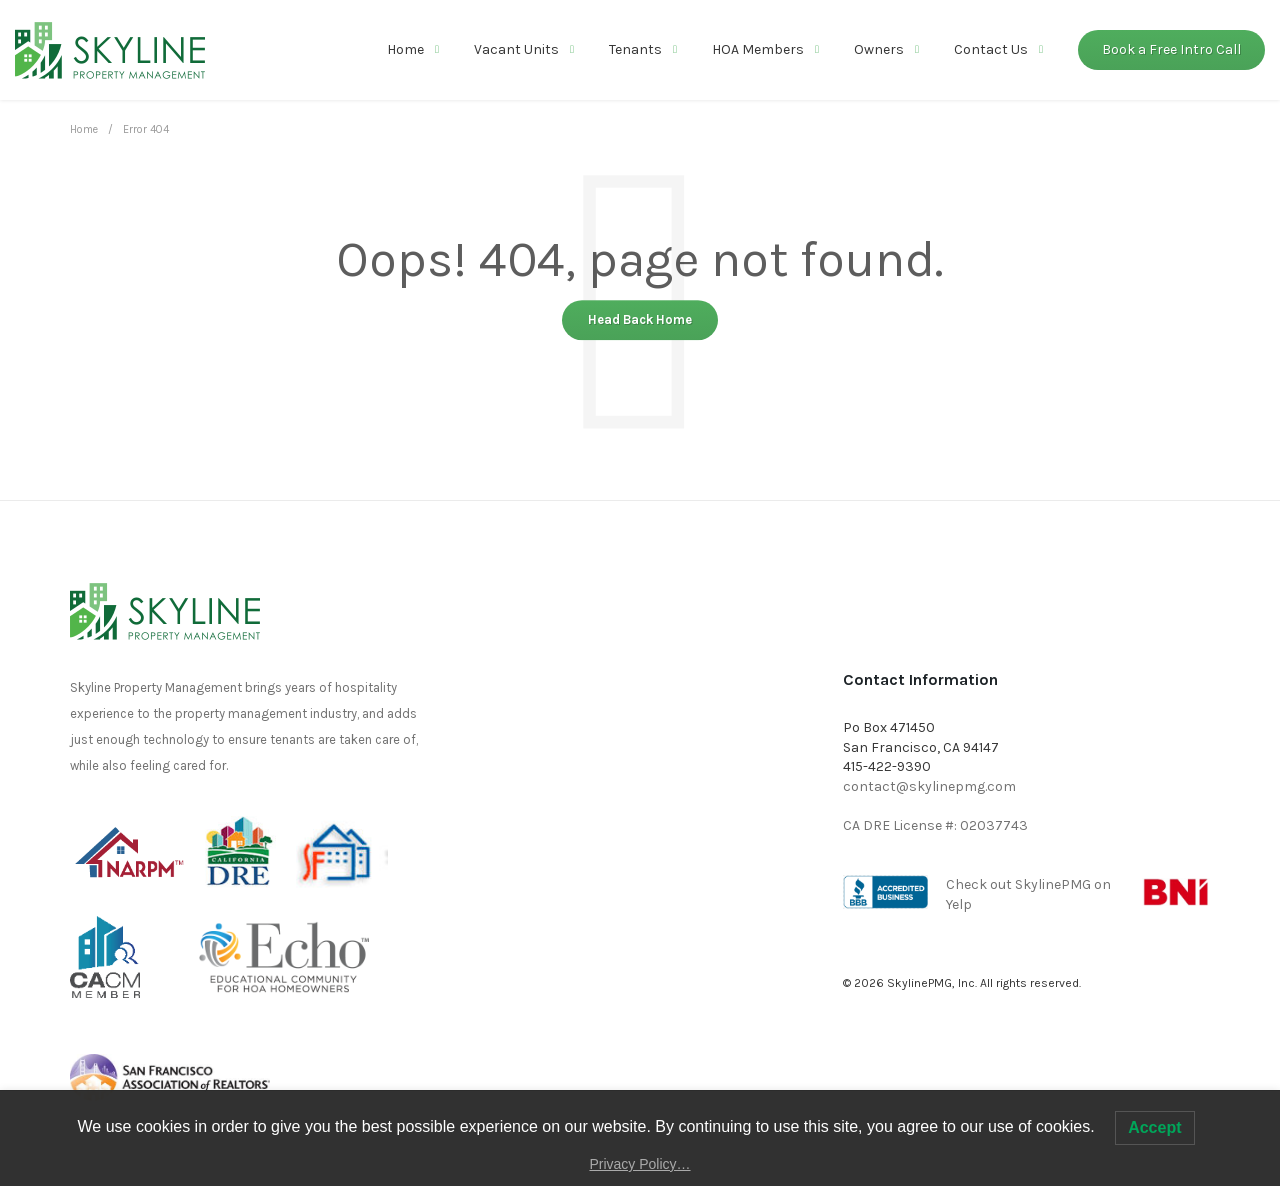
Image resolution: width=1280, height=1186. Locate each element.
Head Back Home (640, 319)
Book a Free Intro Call (1171, 49)
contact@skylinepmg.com (929, 786)
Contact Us (991, 49)
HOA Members (758, 49)
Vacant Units (516, 49)
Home (405, 49)
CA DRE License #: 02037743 (935, 825)
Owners (879, 49)
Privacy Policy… (639, 1164)
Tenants (635, 49)
